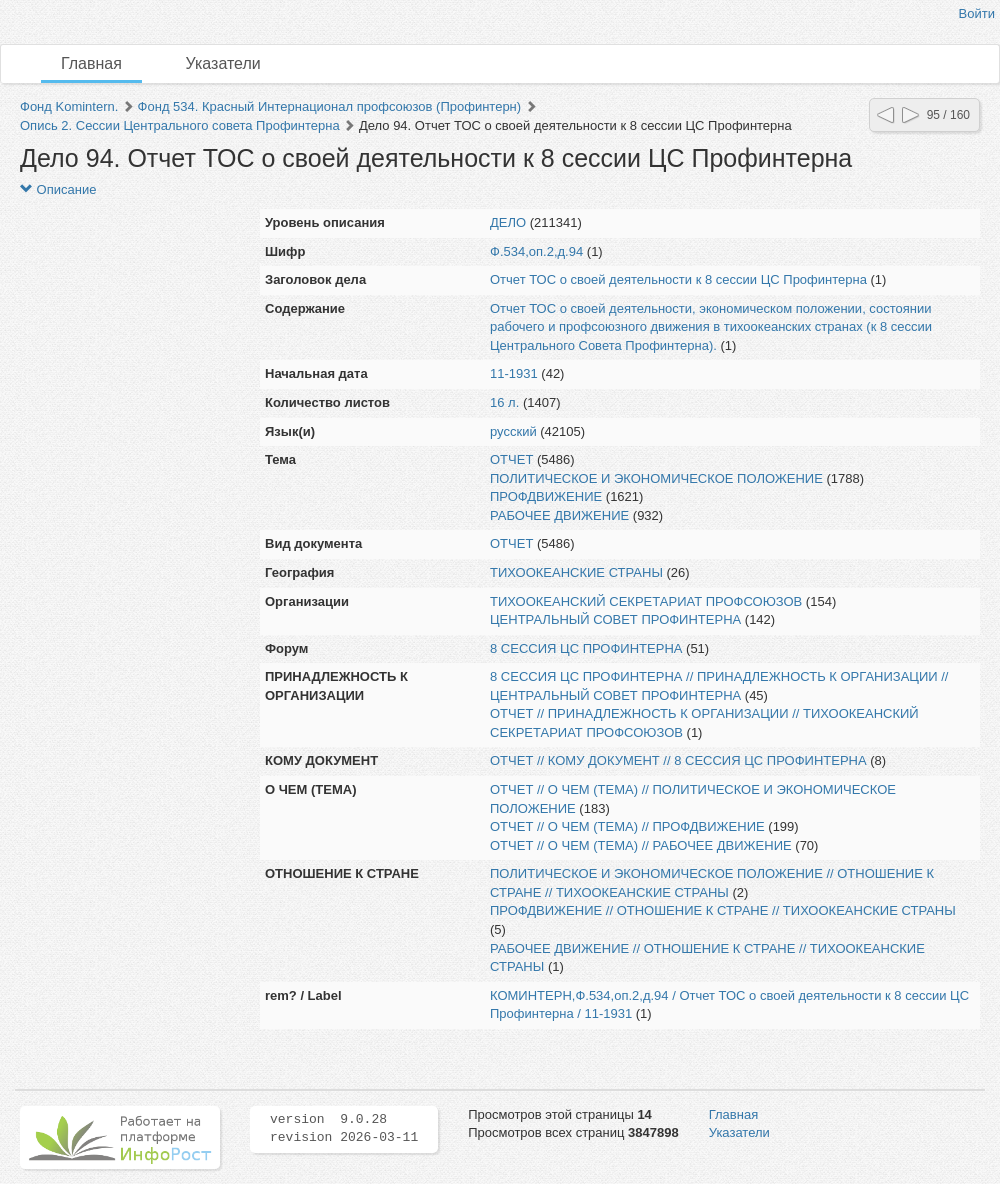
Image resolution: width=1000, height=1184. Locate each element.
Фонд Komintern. (69, 106)
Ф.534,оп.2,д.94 (536, 251)
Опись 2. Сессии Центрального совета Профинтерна (180, 125)
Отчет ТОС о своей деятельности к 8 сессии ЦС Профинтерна (678, 279)
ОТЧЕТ (511, 459)
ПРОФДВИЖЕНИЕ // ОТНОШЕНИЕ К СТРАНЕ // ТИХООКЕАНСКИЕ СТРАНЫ (723, 910)
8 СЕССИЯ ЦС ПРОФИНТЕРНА (586, 648)
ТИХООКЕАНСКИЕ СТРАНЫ (576, 572)
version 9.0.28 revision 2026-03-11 (344, 1129)
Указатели (223, 63)
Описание (58, 189)
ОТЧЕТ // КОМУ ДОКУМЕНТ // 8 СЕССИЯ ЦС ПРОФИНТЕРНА (678, 760)
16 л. (504, 402)
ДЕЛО (508, 222)
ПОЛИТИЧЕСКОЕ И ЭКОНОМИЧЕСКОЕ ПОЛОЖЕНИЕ (656, 478)
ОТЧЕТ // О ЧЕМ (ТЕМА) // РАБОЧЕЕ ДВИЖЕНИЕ (641, 845)
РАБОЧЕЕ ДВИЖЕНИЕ (559, 515)
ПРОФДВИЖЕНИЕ (546, 496)
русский (513, 431)
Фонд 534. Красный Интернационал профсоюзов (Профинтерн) (330, 106)
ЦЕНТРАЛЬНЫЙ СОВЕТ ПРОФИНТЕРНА (615, 619)
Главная (91, 63)
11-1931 (514, 373)
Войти (977, 13)
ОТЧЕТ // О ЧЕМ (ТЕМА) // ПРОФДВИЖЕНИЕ (627, 826)
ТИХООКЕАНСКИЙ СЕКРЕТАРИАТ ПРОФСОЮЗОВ (646, 601)
